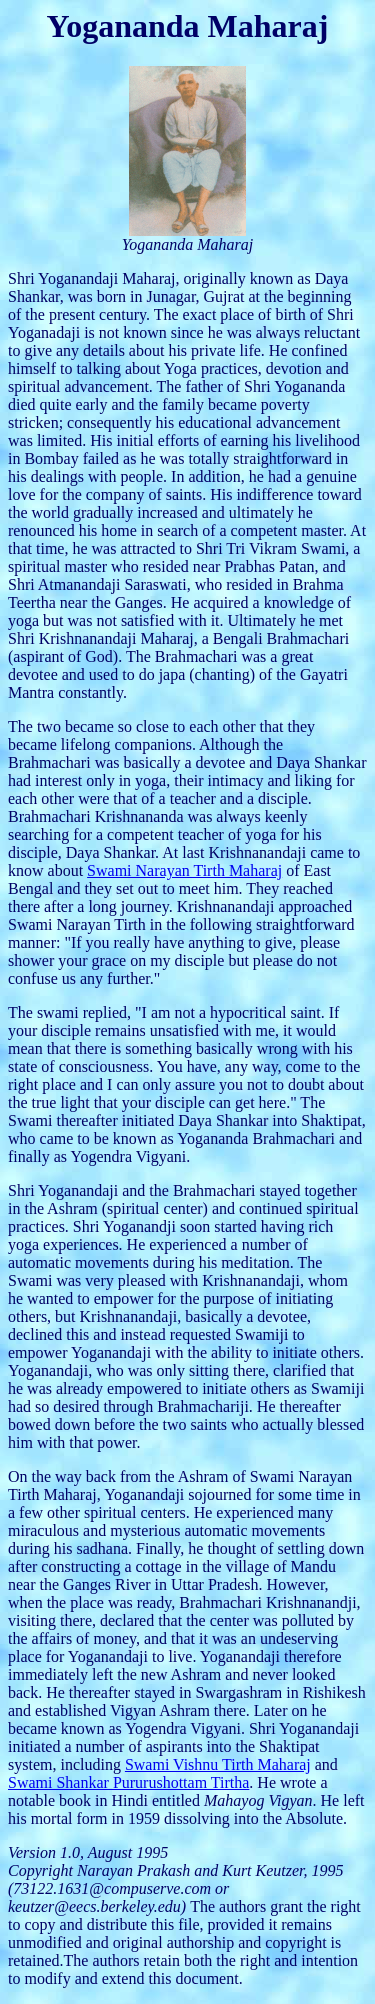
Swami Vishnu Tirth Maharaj (218, 1764)
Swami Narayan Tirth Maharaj (184, 870)
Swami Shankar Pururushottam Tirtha (128, 1782)
